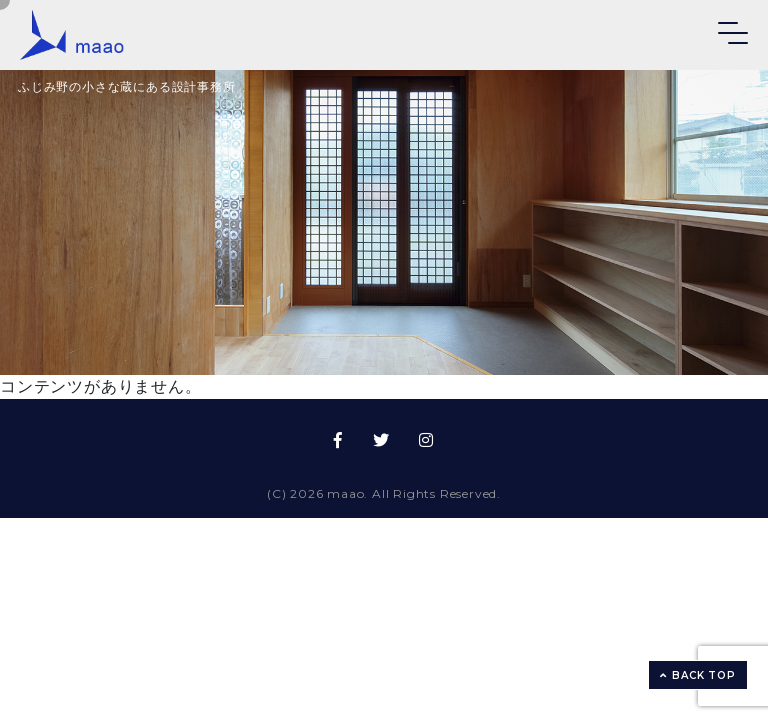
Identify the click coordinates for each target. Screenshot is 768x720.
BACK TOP (697, 675)
